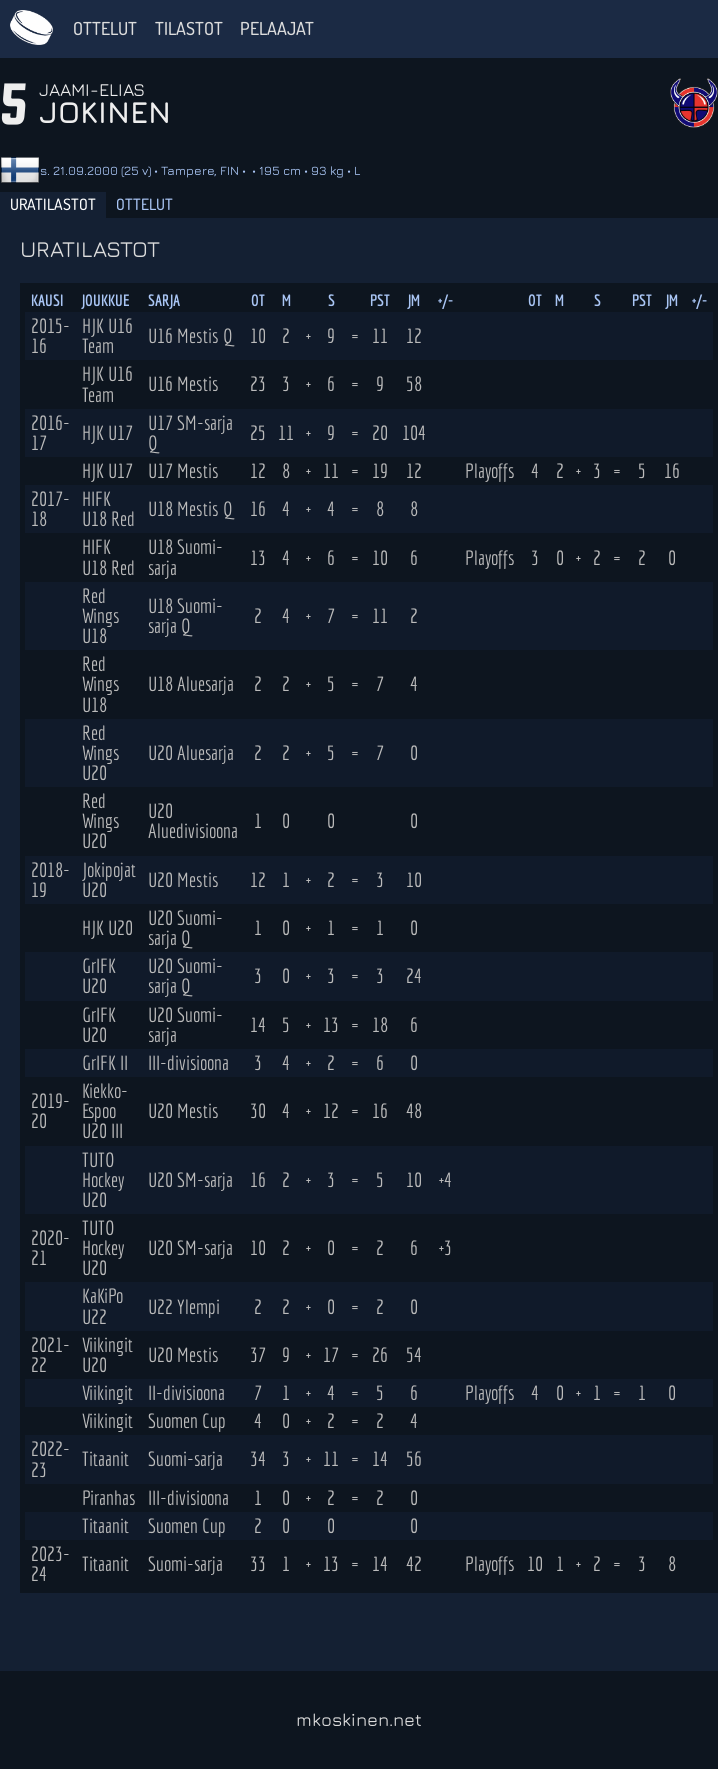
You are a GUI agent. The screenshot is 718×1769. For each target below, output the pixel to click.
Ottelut (105, 28)
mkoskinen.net (359, 1719)
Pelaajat (277, 28)
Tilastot (189, 28)
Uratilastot (53, 204)
